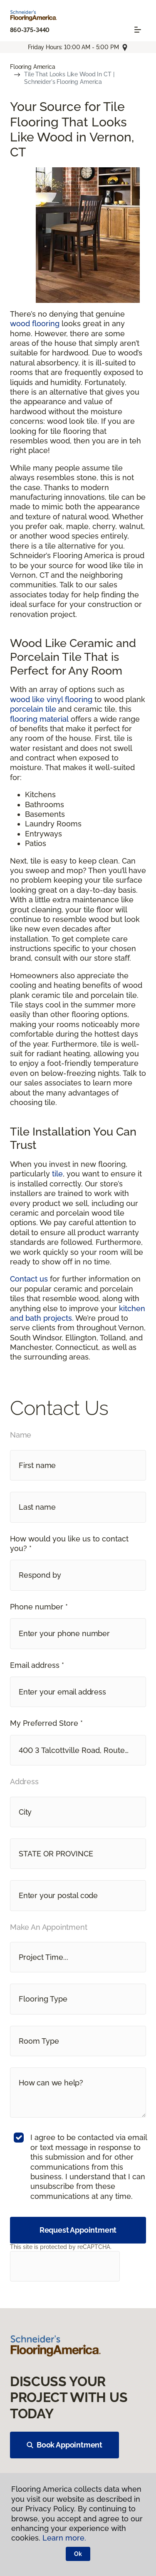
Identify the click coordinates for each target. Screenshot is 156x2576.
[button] (78, 1575)
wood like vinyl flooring (51, 699)
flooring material (39, 719)
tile (57, 1173)
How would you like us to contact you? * (69, 1543)
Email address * (37, 1665)
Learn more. (64, 2537)
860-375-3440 (30, 30)
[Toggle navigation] (137, 29)
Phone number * (39, 1606)
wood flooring (34, 323)
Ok (78, 2554)
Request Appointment (78, 2230)
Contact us (29, 1278)
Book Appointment (64, 2444)
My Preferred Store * (46, 1723)
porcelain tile (33, 709)
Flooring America (32, 66)
